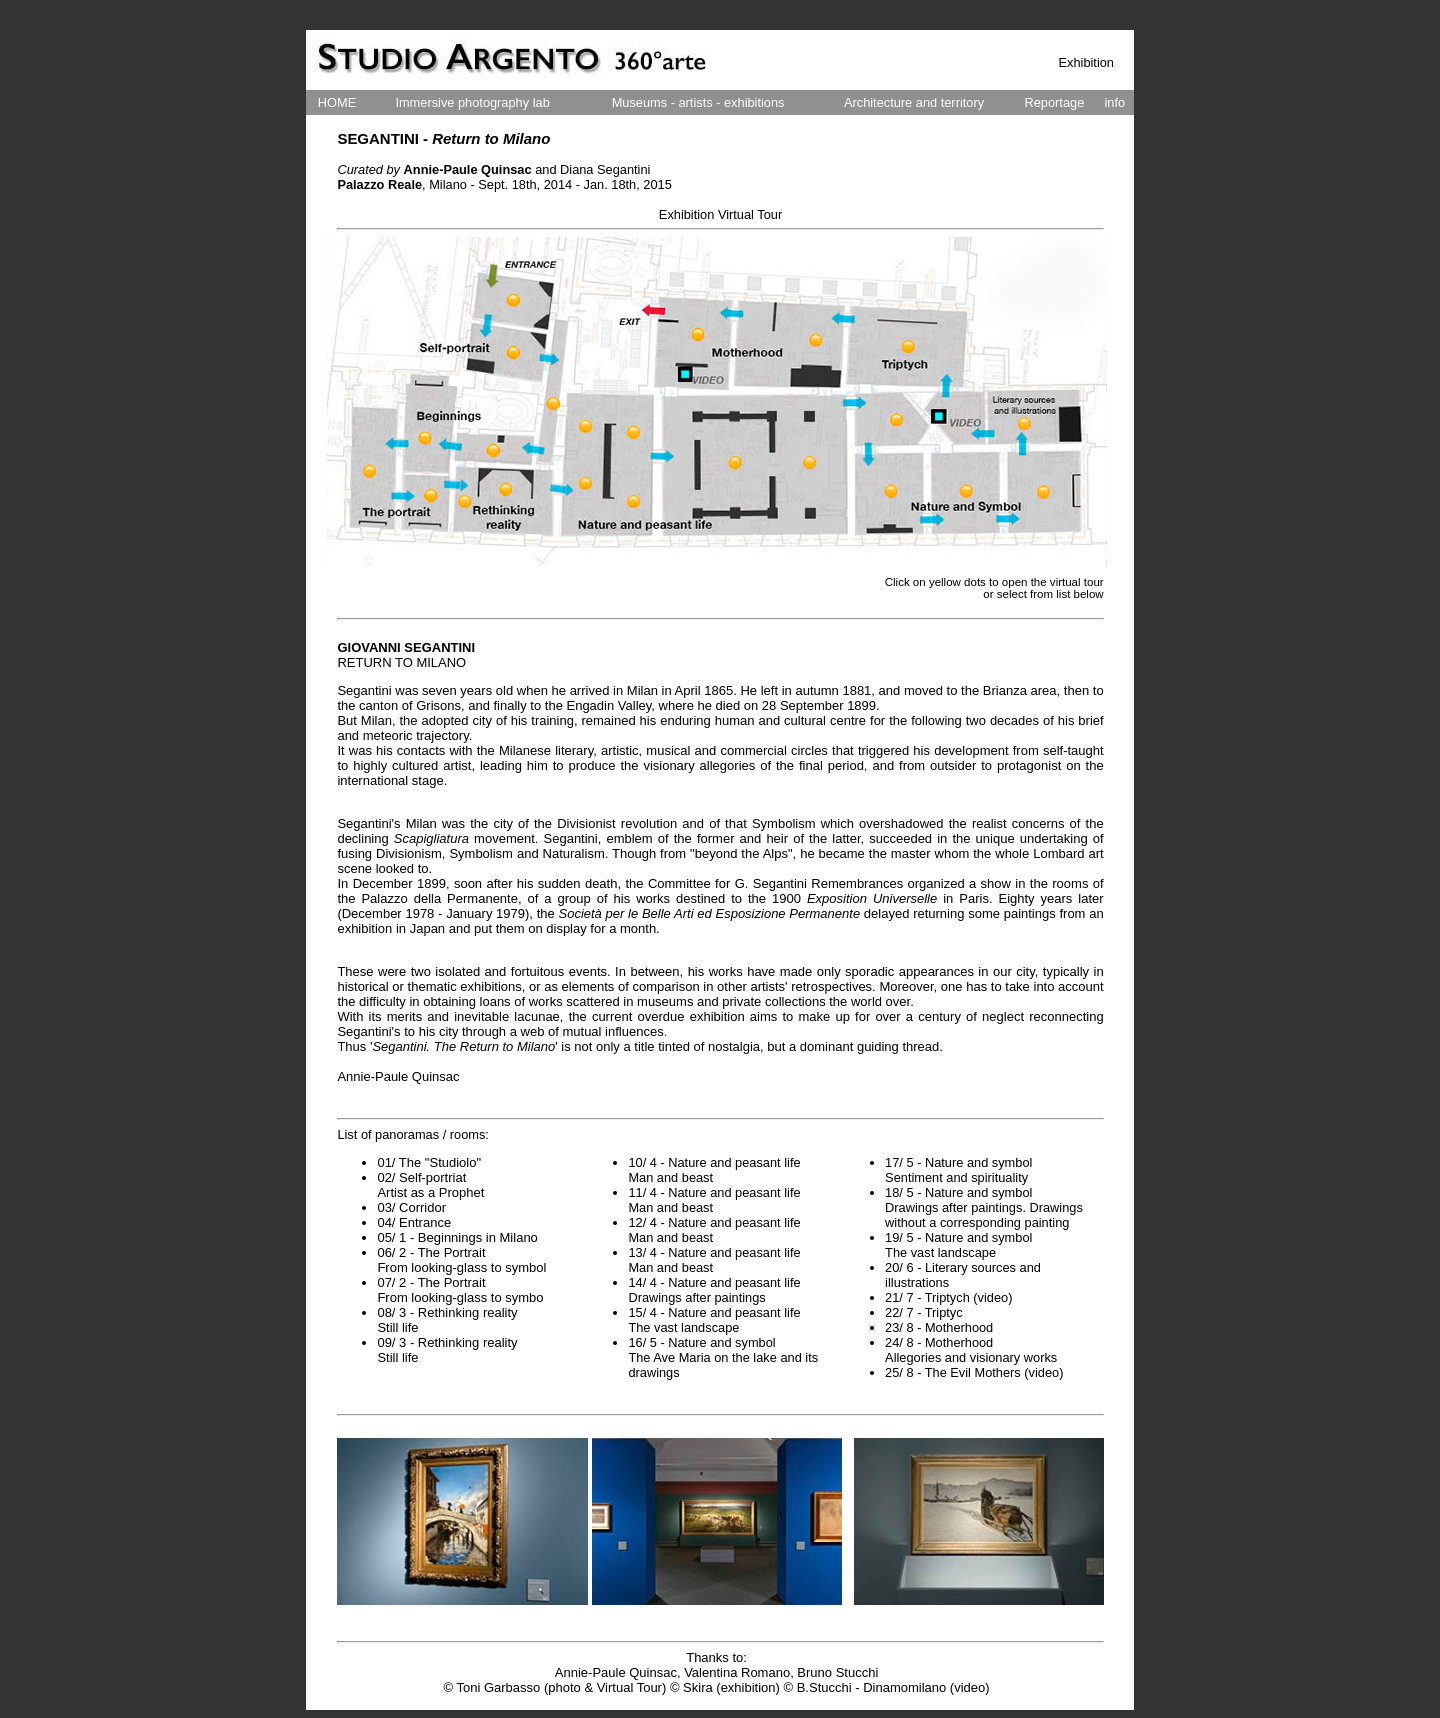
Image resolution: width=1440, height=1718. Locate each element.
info (1115, 102)
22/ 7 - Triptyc (924, 1312)
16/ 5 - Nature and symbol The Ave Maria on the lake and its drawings (723, 1357)
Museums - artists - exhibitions (698, 102)
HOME (337, 102)
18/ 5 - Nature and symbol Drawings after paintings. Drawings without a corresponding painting (984, 1207)
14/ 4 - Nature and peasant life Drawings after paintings (714, 1290)
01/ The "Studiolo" (429, 1162)
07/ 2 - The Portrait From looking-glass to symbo (460, 1290)
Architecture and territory (914, 102)
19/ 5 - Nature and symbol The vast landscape (958, 1245)
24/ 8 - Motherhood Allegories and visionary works (971, 1350)
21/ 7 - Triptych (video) (948, 1297)
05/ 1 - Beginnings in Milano (457, 1237)
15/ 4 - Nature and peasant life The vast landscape (714, 1320)
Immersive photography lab (472, 102)
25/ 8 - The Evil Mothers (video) (974, 1372)
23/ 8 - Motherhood (939, 1327)
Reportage (1054, 102)
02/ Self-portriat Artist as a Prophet (430, 1185)
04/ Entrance (414, 1222)
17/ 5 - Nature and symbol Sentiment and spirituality (958, 1170)
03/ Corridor (411, 1207)
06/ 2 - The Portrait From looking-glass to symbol (461, 1260)
